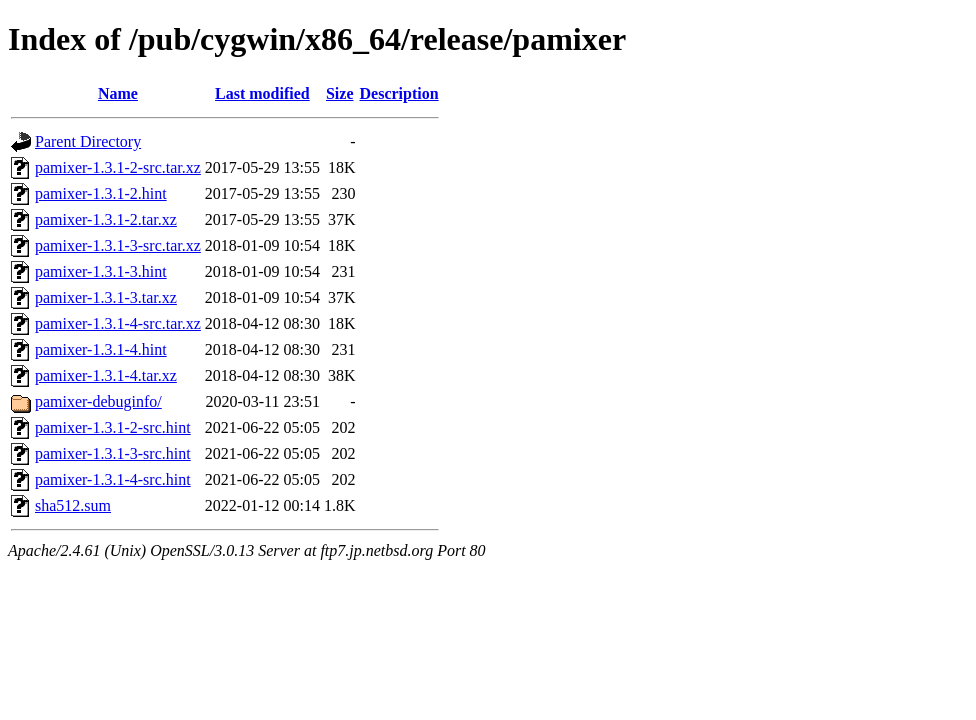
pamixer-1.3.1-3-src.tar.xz (118, 245)
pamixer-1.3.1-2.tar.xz (106, 219)
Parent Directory (88, 141)
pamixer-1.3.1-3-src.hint (113, 453)
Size (340, 93)
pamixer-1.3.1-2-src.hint (113, 427)
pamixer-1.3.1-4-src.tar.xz (118, 323)
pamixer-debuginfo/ (98, 401)
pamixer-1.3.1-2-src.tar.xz (118, 167)
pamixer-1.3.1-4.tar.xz (106, 375)
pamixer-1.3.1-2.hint (101, 193)
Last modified (262, 93)
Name (118, 93)
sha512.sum (73, 505)
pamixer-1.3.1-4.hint (101, 349)
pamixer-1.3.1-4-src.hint (113, 479)
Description (399, 93)
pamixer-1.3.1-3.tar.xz (106, 297)
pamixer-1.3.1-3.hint (101, 271)
